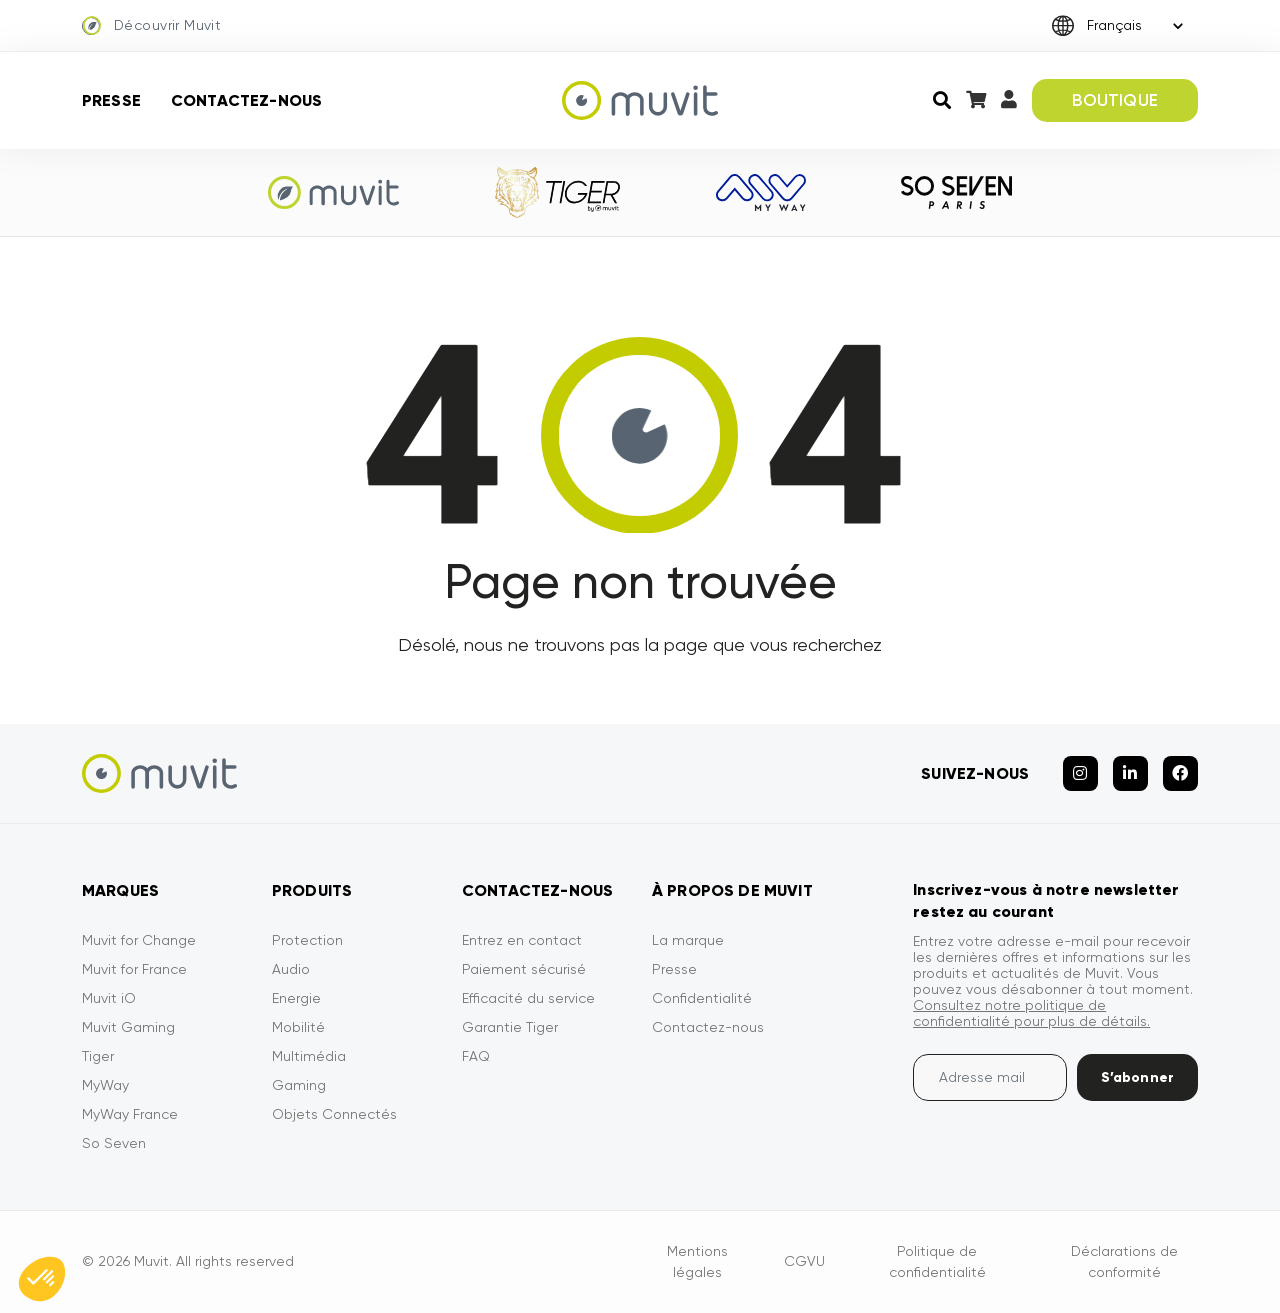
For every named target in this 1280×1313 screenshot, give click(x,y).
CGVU (804, 1261)
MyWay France (130, 1114)
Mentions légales (697, 1261)
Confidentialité (702, 998)
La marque (688, 940)
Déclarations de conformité (1124, 1261)
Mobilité (298, 1027)
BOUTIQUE (1114, 100)
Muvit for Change (139, 940)
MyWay (105, 1085)
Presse (111, 100)
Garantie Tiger (510, 1027)
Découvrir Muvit (151, 26)
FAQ (476, 1056)
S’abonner (1137, 1077)
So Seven (114, 1143)
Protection (307, 940)
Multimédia (309, 1056)
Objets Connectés (334, 1114)
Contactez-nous (246, 100)
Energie (296, 998)
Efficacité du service (528, 998)
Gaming (299, 1085)
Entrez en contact (522, 940)
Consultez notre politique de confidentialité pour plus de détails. (1031, 1013)
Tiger (98, 1056)
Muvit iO (109, 998)
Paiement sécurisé (524, 969)
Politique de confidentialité (937, 1261)
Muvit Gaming (128, 1027)
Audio (291, 969)
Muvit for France (134, 969)
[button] (42, 1279)
